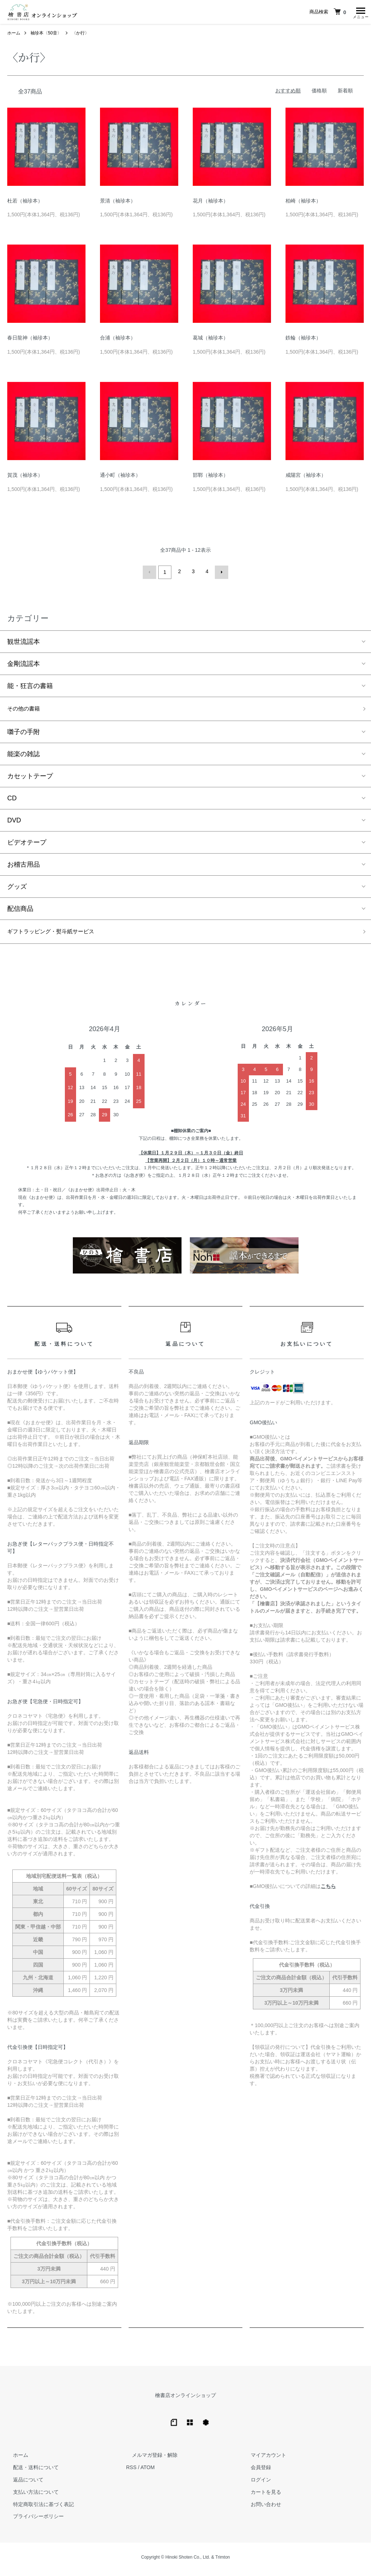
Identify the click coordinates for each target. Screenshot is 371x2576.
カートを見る (260, 2496)
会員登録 (255, 2472)
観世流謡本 (23, 642)
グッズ (17, 888)
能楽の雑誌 (23, 756)
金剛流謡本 (23, 664)
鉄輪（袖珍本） (303, 339)
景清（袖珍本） (118, 202)
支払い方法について (30, 2496)
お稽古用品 (23, 866)
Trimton (222, 2561)
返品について (22, 2484)
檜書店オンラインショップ (185, 2399)
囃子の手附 (23, 734)
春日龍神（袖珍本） (30, 339)
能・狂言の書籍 (30, 686)
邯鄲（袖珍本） (210, 477)
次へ (220, 573)
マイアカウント (262, 2459)
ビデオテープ (26, 844)
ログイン (255, 2484)
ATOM (148, 2472)
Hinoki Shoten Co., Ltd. (187, 2561)
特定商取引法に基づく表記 (37, 2508)
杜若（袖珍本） (25, 202)
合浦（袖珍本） (118, 339)
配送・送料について (30, 2472)
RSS (131, 2472)
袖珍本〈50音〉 (45, 34)
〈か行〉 (80, 34)
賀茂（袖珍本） (25, 477)
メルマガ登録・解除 (149, 2459)
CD (12, 800)
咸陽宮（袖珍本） (305, 477)
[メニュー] (360, 13)
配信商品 (20, 910)
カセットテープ (30, 778)
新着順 (345, 92)
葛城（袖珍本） (210, 339)
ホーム (13, 34)
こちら (328, 1890)
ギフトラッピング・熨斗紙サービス (59, 934)
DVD (14, 822)
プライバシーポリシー (32, 2520)
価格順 (319, 92)
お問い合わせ (260, 2508)
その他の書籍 (26, 710)
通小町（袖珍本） (120, 477)
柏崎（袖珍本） (303, 202)
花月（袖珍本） (210, 202)
